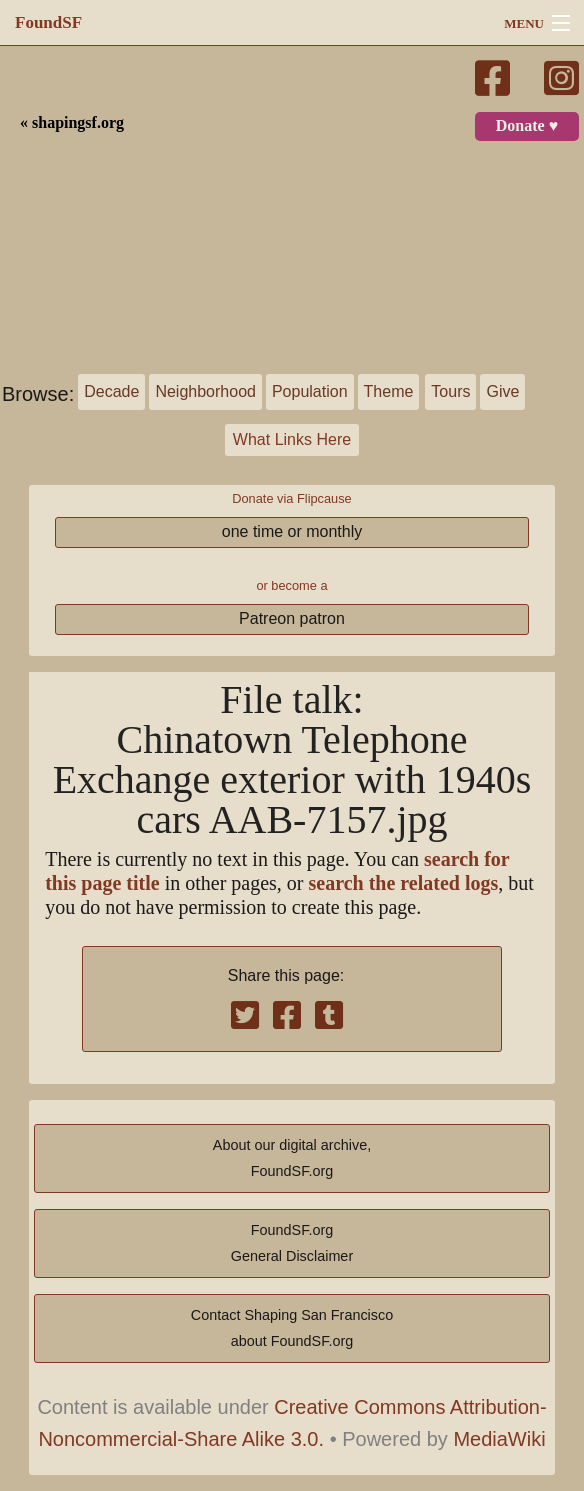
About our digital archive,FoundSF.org (292, 1158)
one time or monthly (292, 531)
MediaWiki (499, 1439)
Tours (450, 391)
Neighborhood (205, 391)
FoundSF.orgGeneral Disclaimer (292, 1243)
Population (310, 391)
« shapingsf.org (72, 123)
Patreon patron (292, 618)
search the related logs (404, 883)
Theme (389, 391)
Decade (111, 391)
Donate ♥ (527, 126)
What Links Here (292, 439)
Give (502, 391)
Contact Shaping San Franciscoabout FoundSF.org (292, 1328)
